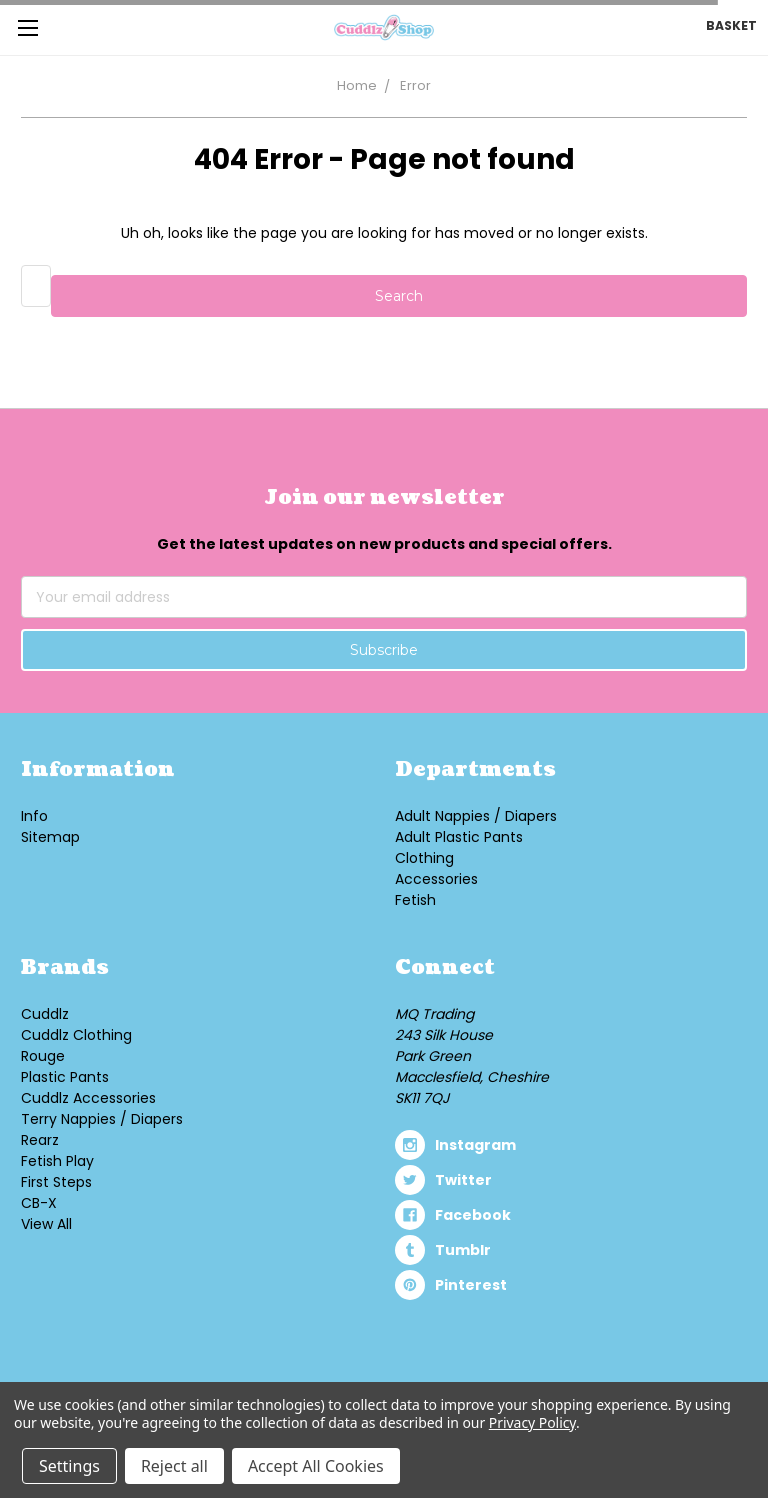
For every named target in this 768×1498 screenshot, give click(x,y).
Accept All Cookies (316, 1466)
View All (46, 1224)
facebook (473, 1215)
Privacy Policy (532, 1422)
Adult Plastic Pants (459, 837)
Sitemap (50, 837)
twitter (463, 1180)
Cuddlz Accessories (88, 1098)
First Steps (56, 1182)
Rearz (40, 1140)
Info (34, 816)
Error (415, 85)
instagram (475, 1145)
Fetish (415, 900)
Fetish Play (57, 1161)
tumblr (463, 1250)
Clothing (424, 858)
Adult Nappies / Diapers (476, 816)
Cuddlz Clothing (76, 1035)
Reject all (174, 1466)
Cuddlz (45, 1014)
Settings (69, 1466)
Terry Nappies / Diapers (102, 1119)
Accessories (436, 879)
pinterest (471, 1285)
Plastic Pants (65, 1077)
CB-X (39, 1203)
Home (357, 85)
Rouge (43, 1056)
